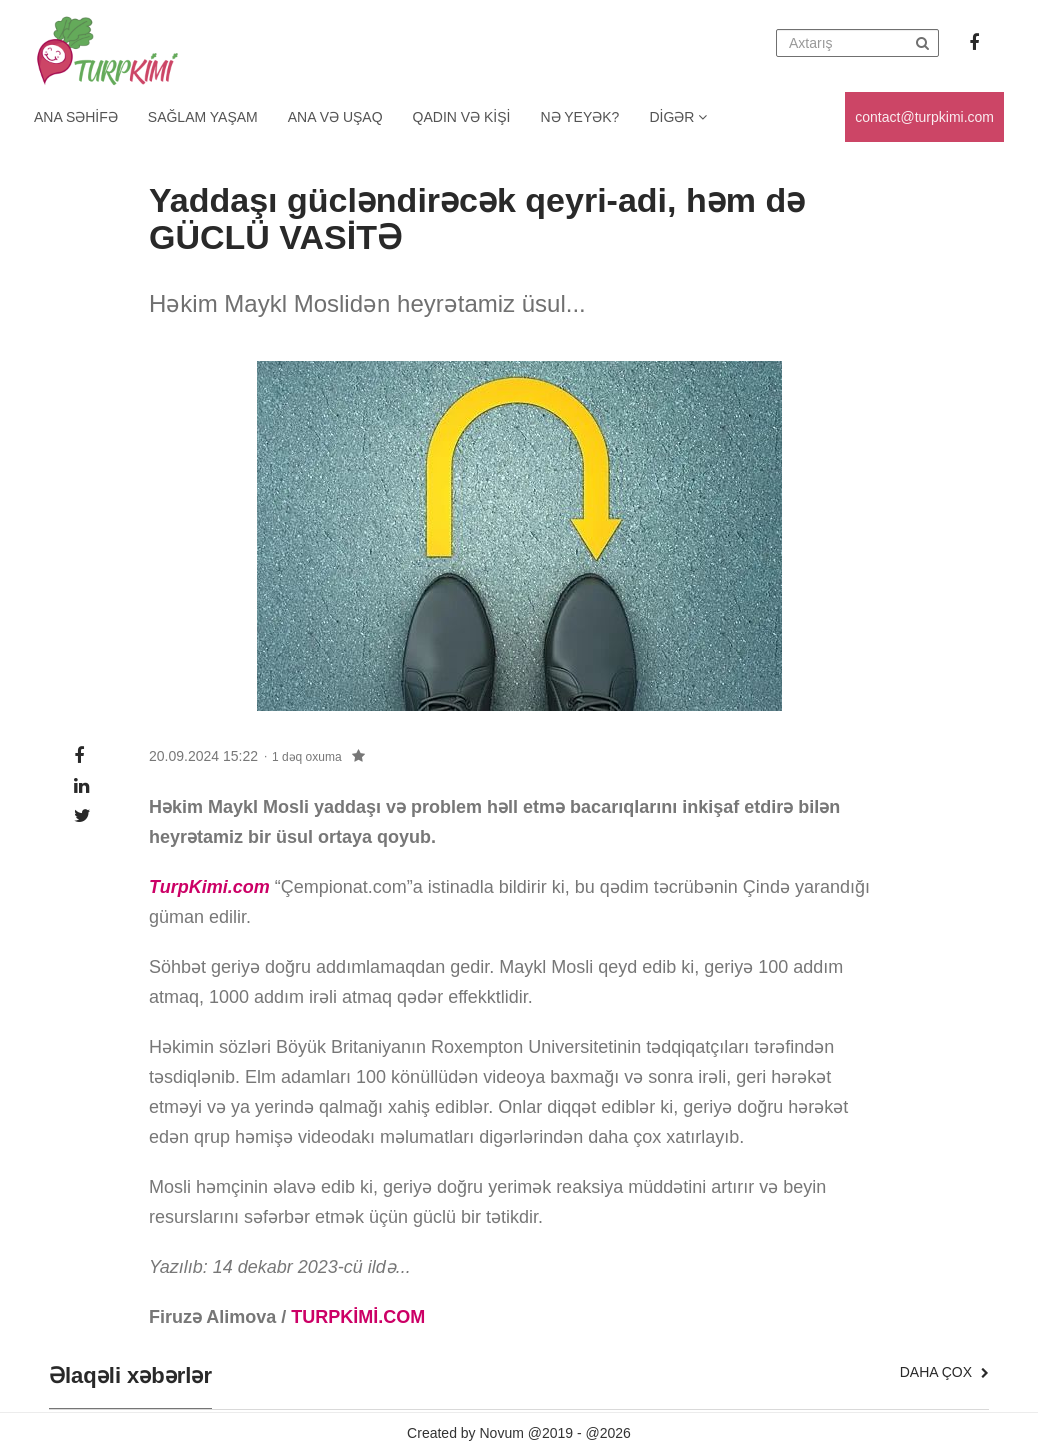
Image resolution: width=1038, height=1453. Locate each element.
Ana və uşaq (335, 117)
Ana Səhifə (76, 117)
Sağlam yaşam (203, 117)
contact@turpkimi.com (924, 117)
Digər (678, 117)
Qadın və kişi (462, 117)
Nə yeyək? (580, 117)
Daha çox (944, 1372)
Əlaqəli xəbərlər (130, 1376)
